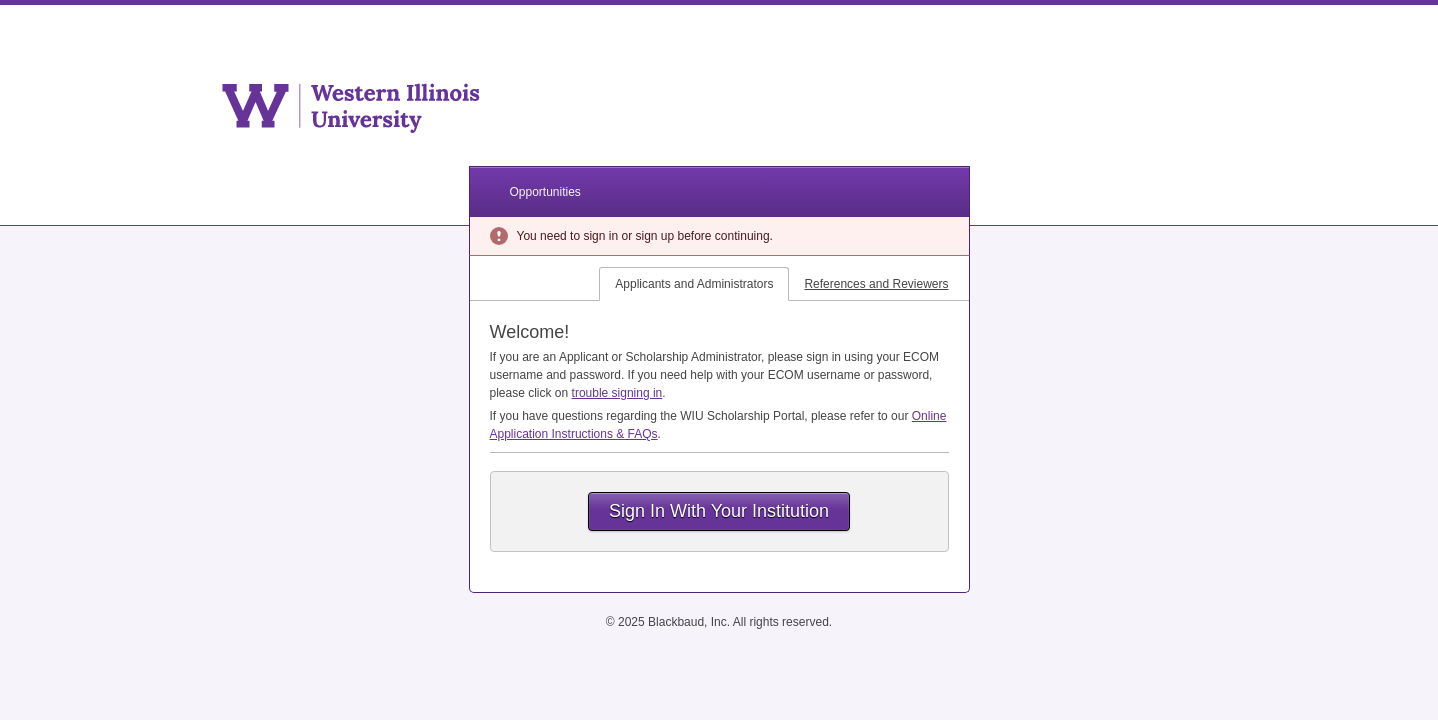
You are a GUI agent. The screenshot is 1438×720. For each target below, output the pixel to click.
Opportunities (545, 192)
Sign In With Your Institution (719, 511)
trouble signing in (617, 393)
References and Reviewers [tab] (876, 284)
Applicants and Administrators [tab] (694, 284)
